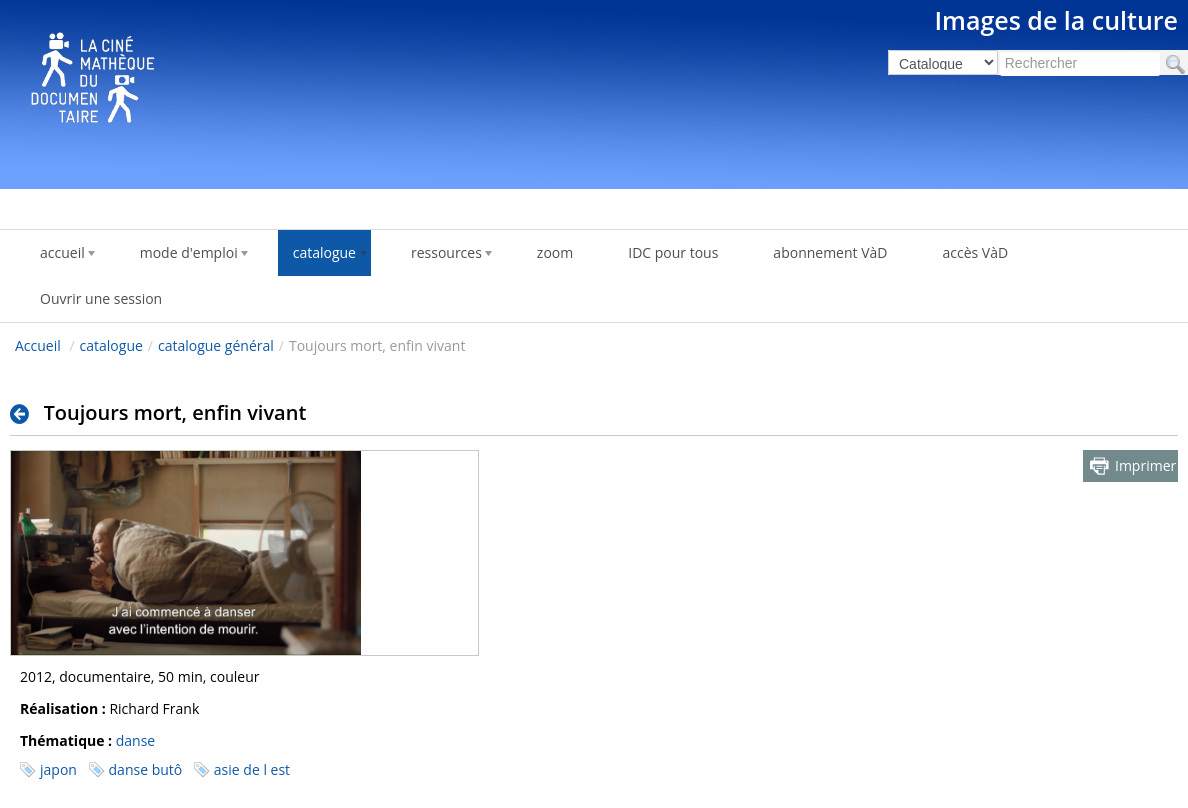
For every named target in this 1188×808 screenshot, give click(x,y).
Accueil (38, 345)
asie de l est (252, 769)
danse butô (146, 769)
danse (135, 740)
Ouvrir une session (101, 298)
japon (58, 769)
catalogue (111, 345)
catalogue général (216, 345)
